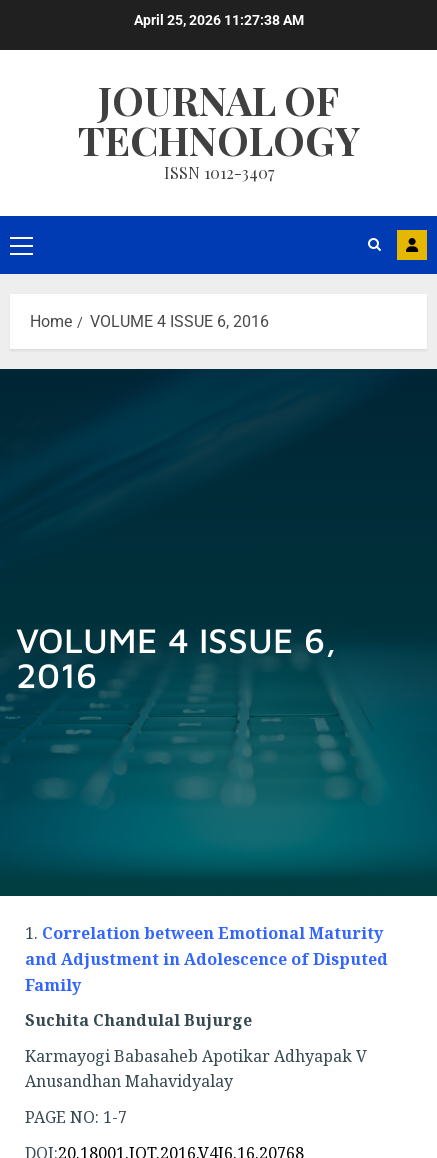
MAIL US (412, 245)
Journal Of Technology (219, 119)
